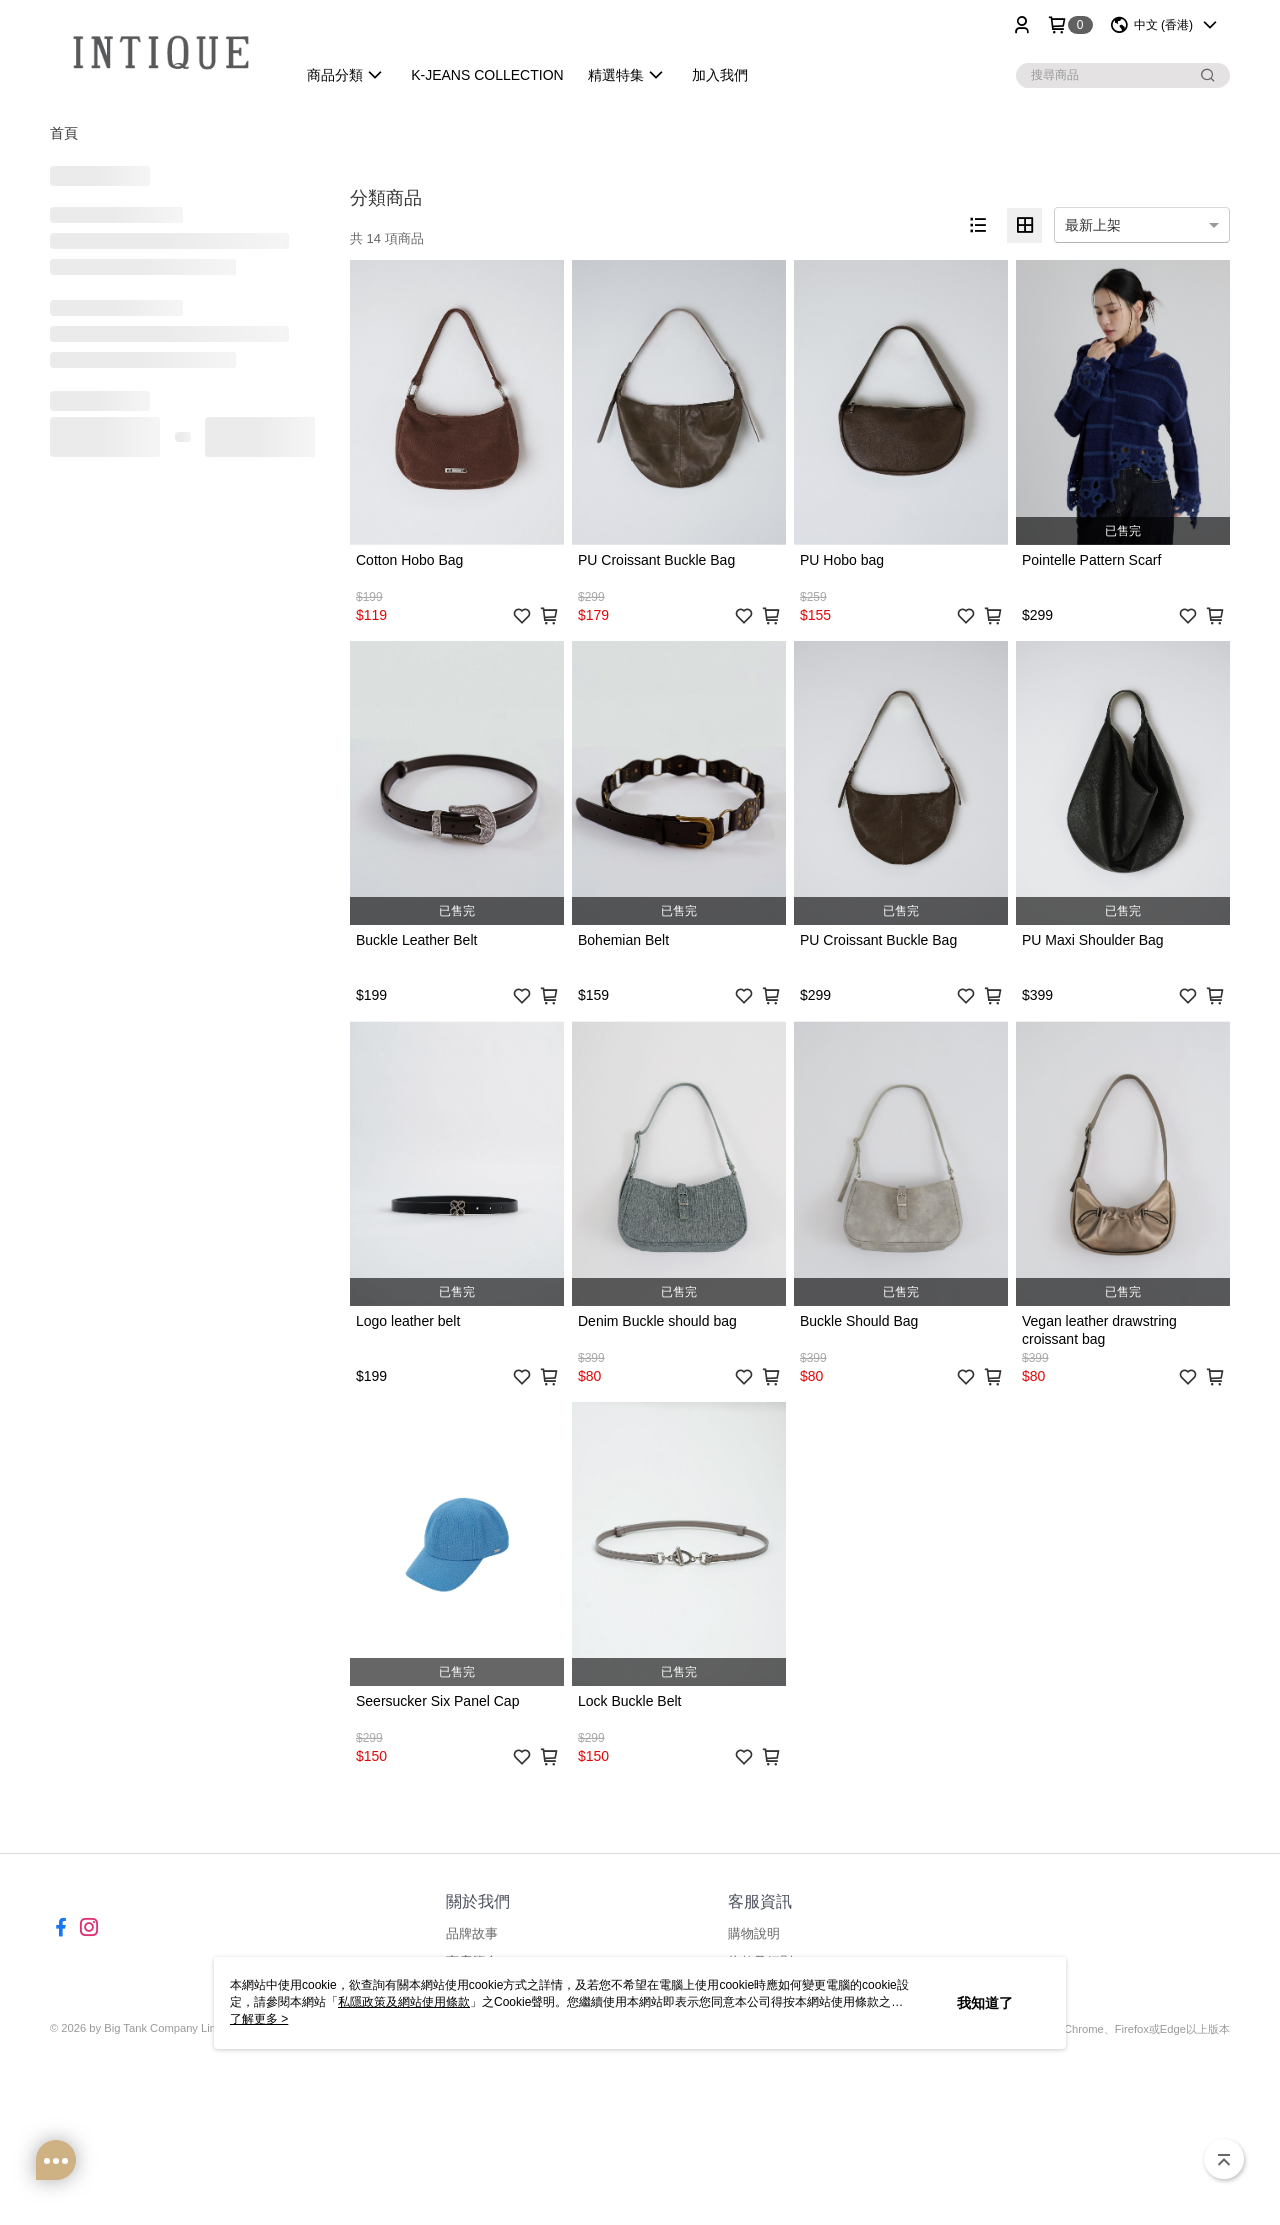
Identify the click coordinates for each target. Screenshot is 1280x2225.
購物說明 (754, 1933)
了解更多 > (259, 2019)
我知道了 (985, 2003)
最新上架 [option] (1093, 225)
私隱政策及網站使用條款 (404, 2002)
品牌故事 (472, 1933)
